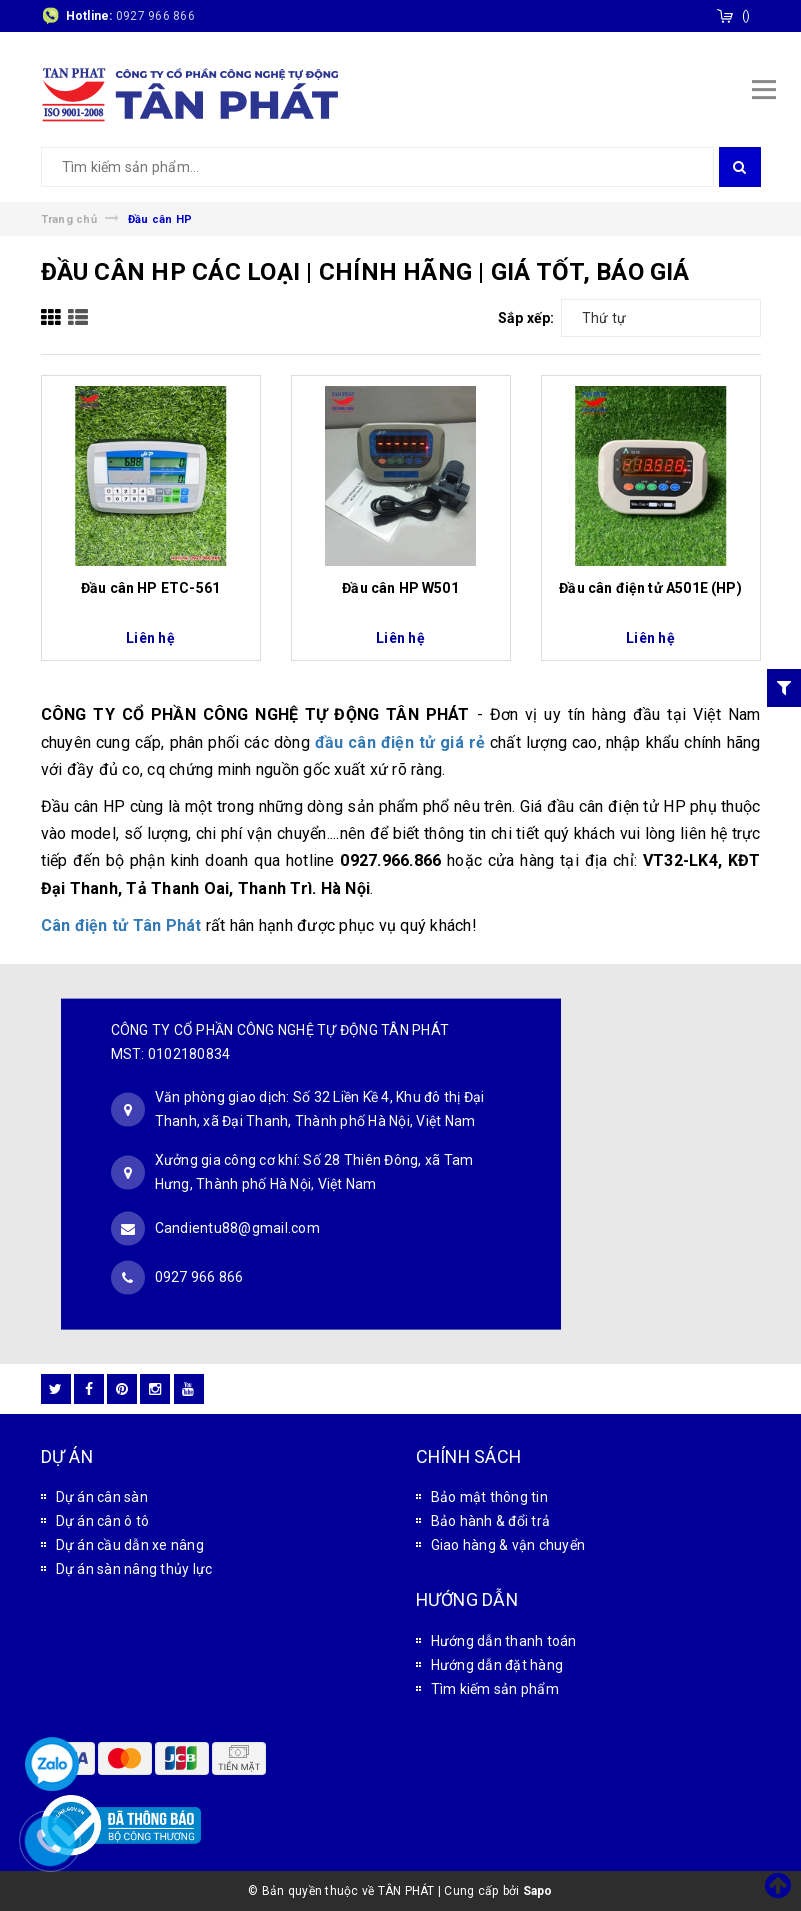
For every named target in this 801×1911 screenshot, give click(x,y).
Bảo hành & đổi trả (491, 1521)
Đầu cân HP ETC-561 (150, 588)
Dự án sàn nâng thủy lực (134, 1569)
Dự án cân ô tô (103, 1521)
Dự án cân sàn (102, 1497)
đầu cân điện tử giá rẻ (400, 742)
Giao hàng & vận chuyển (508, 1545)
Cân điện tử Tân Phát (121, 925)
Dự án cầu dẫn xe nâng (130, 1545)
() (746, 16)
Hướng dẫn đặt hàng (497, 1665)
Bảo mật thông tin (489, 1497)
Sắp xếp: (526, 318)
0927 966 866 (155, 16)
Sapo (538, 1891)
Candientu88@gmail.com (237, 1227)
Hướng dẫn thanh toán (504, 1641)
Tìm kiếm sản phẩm (495, 1689)
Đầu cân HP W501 (400, 588)
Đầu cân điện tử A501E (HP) (650, 588)
